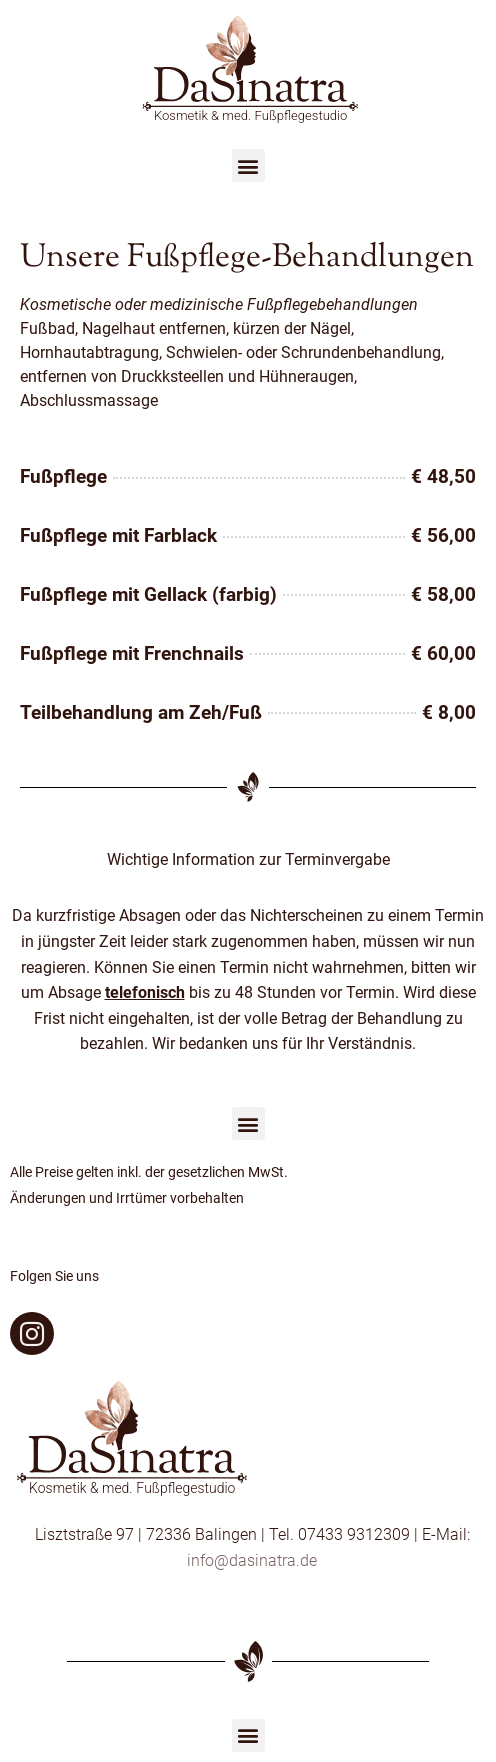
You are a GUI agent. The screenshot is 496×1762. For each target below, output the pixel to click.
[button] (248, 165)
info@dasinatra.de (252, 1560)
